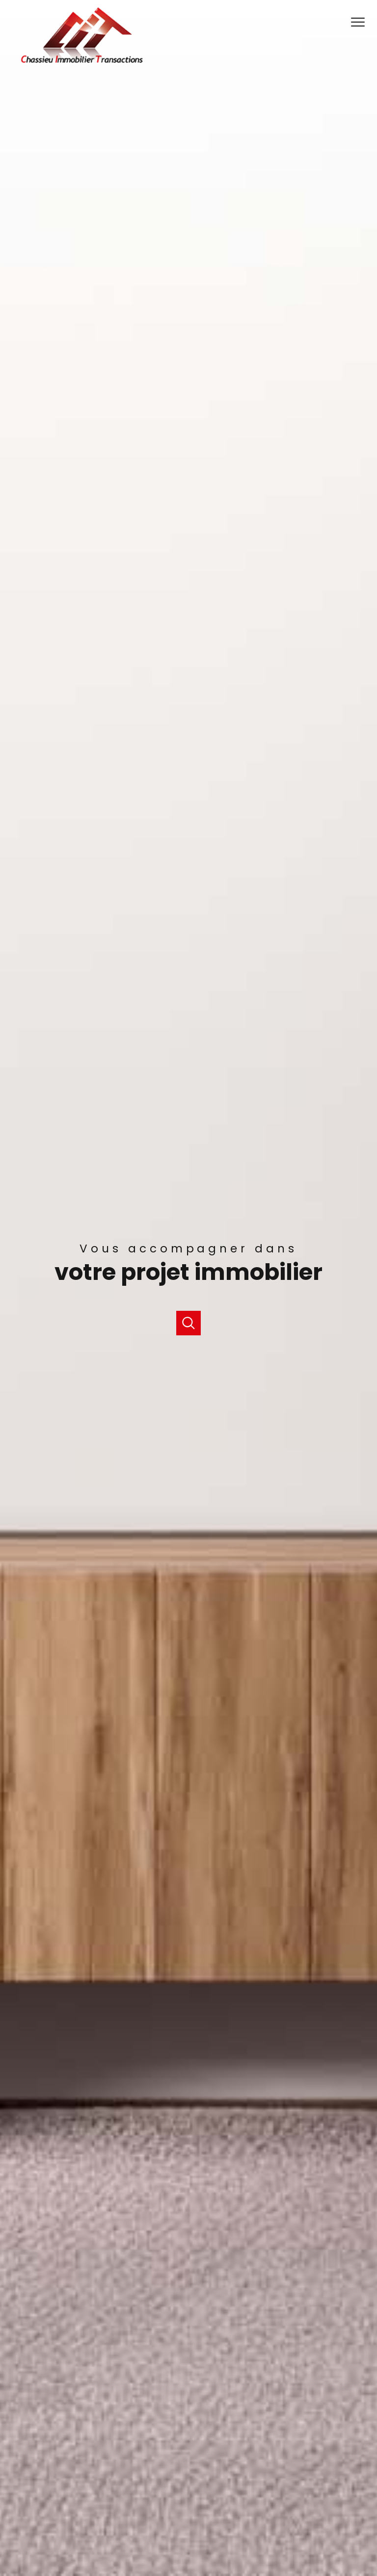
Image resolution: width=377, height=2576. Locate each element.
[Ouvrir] (188, 1323)
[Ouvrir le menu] (361, 22)
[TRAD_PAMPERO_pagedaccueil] (82, 62)
